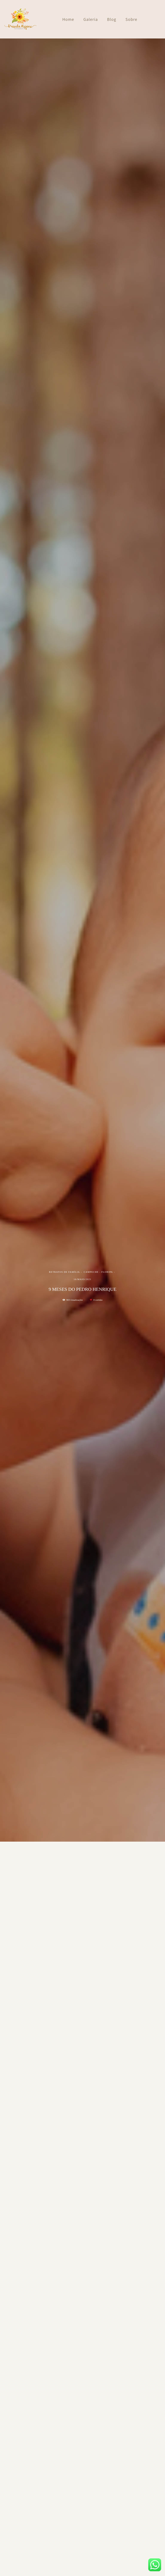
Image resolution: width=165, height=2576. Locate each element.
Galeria (90, 19)
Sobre (131, 19)
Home (68, 19)
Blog (111, 19)
